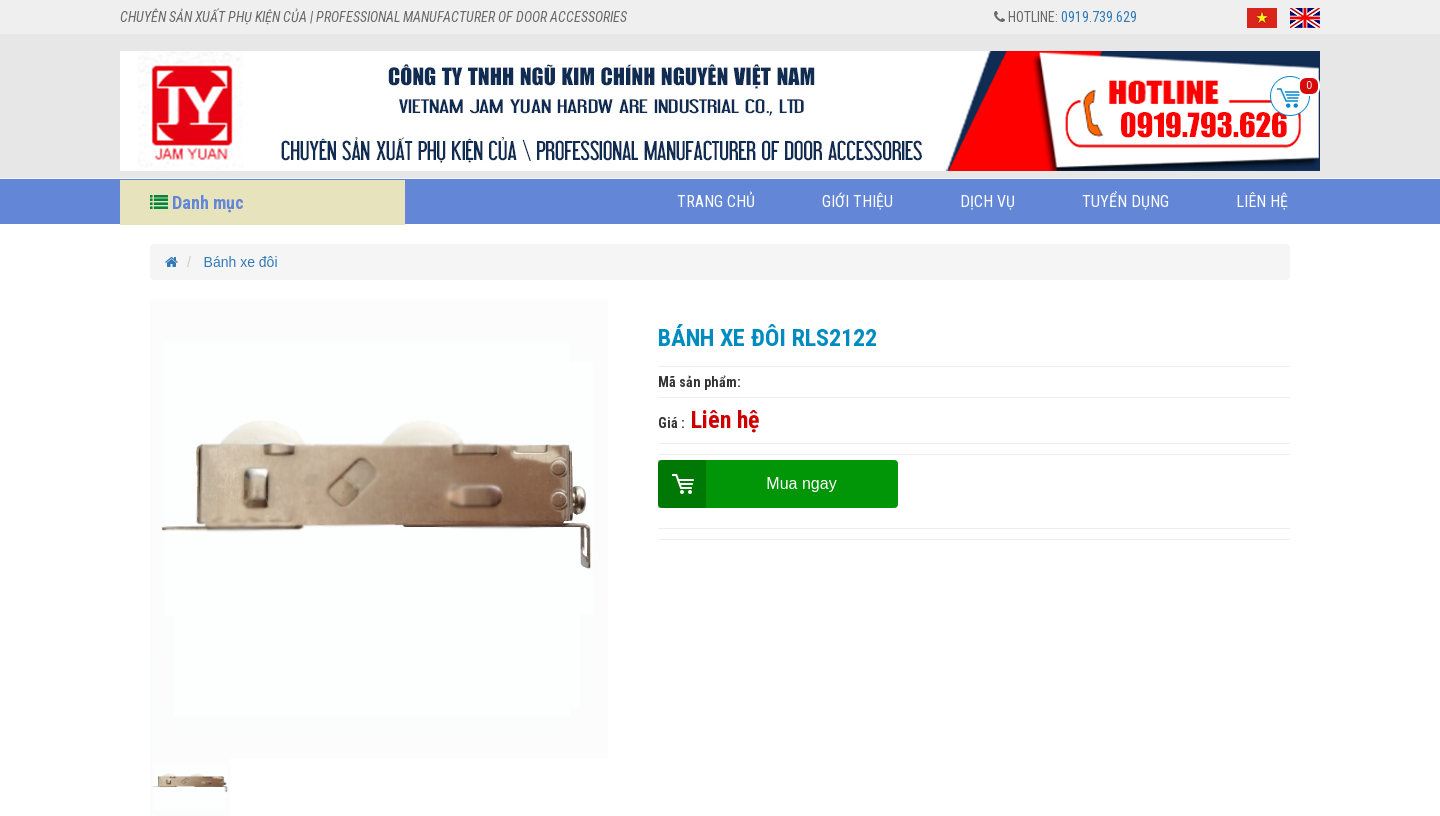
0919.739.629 (1099, 17)
